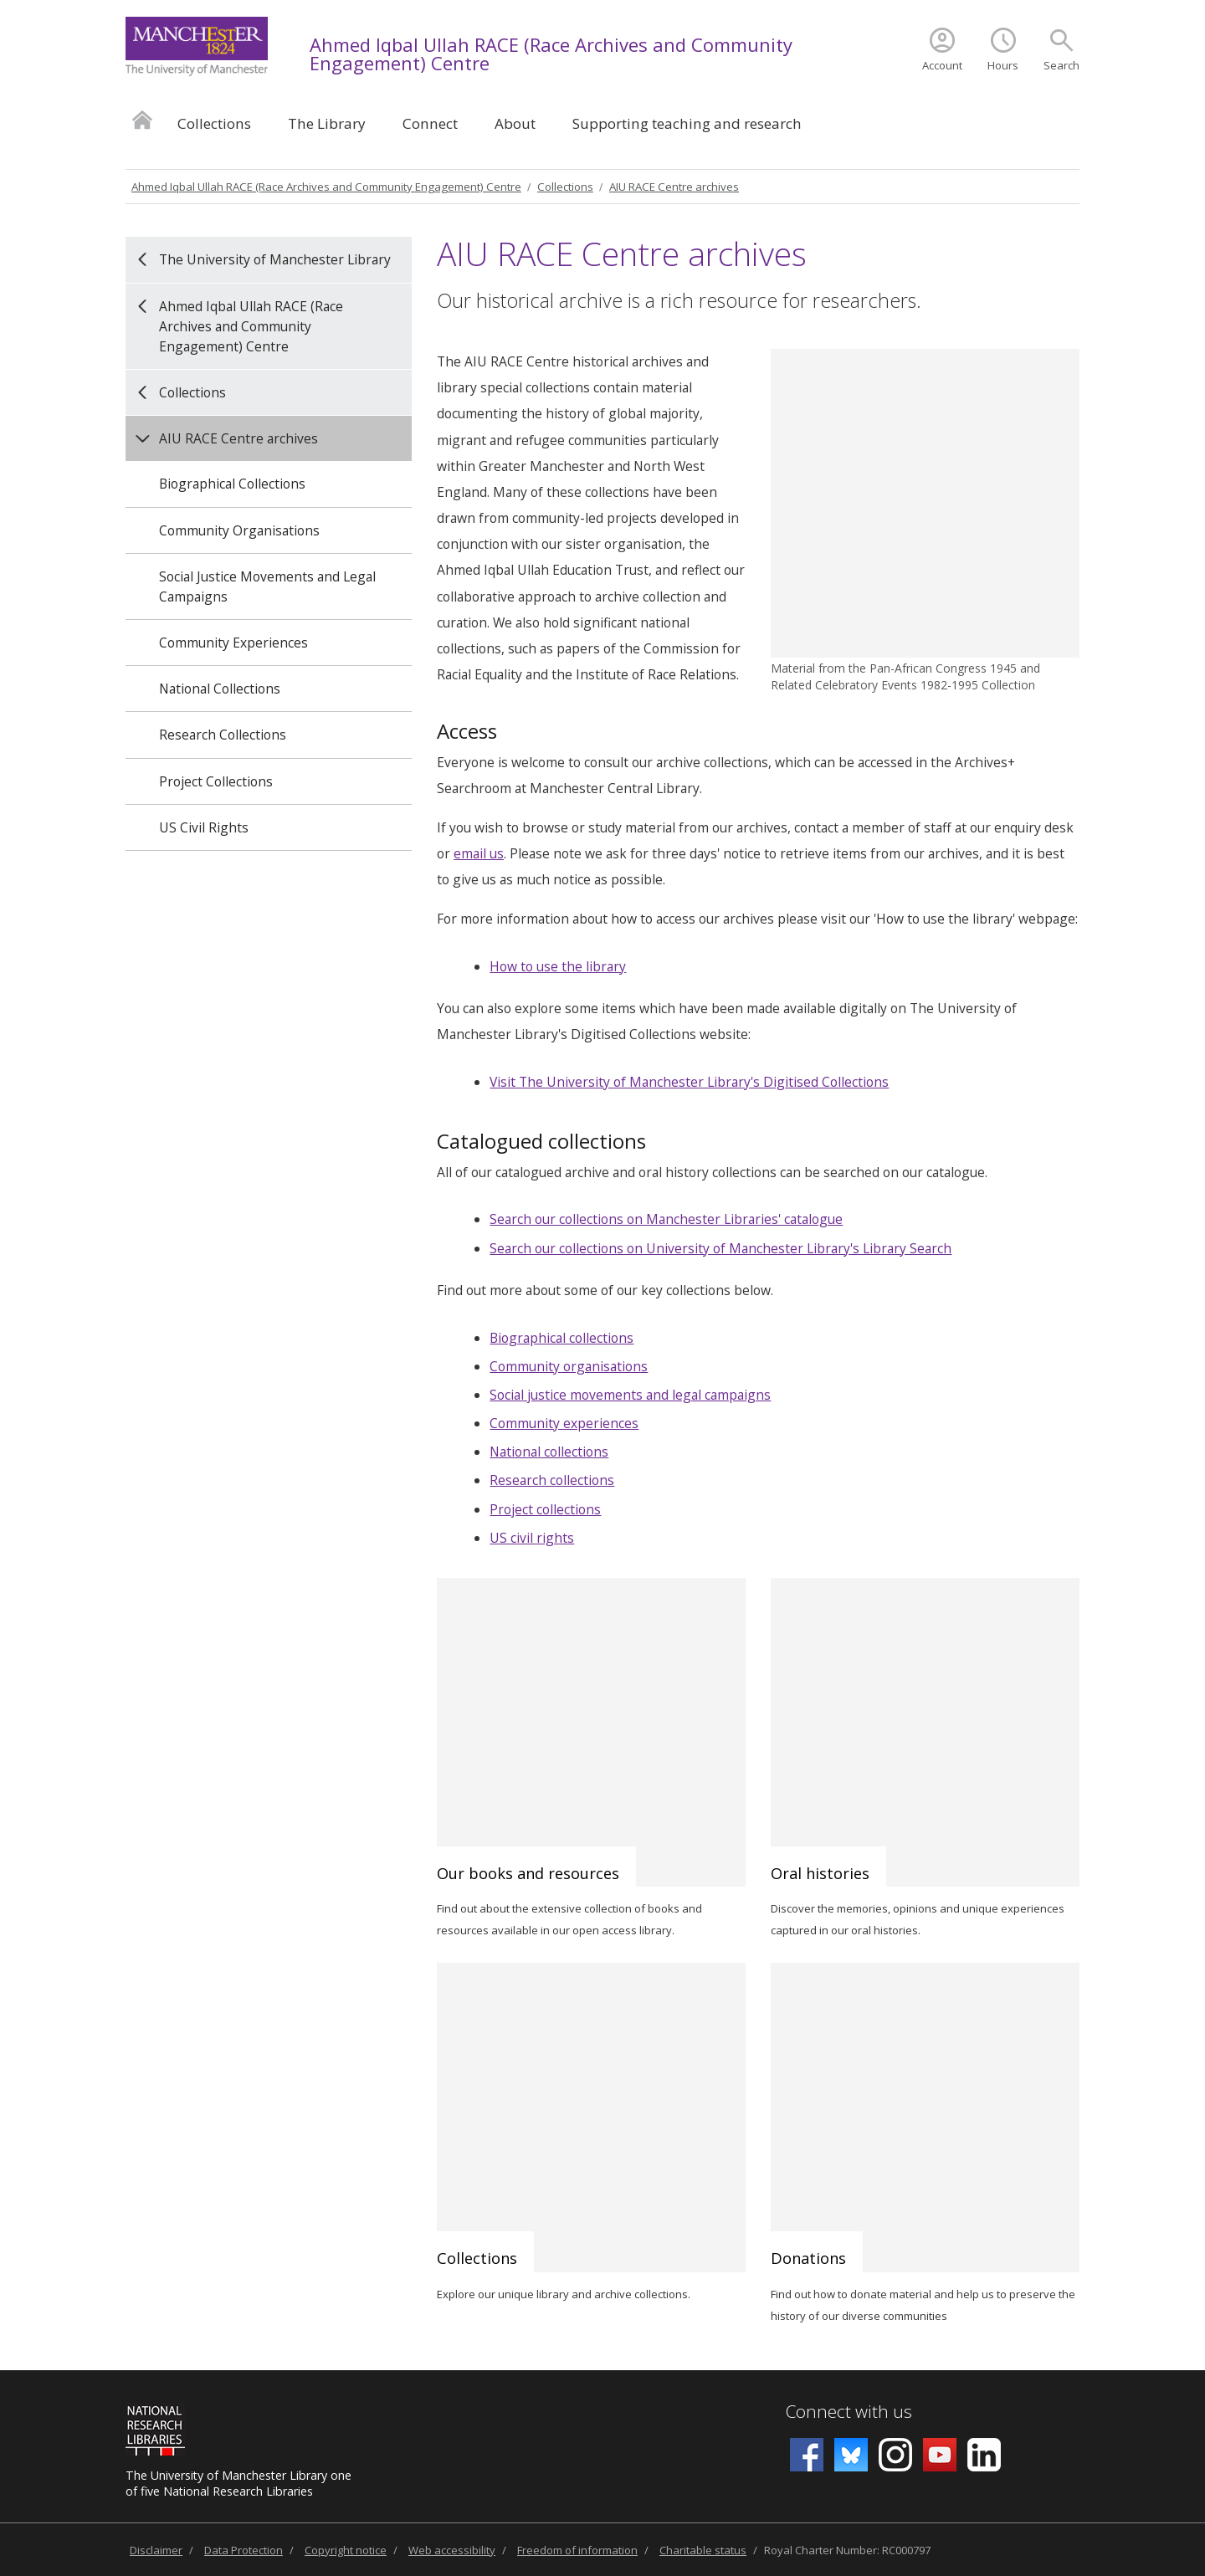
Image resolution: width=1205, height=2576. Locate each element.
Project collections (545, 1509)
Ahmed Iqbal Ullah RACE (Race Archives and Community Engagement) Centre (551, 53)
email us (479, 853)
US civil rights (532, 1538)
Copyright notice (346, 2550)
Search (1061, 65)
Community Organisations (239, 530)
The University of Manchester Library (275, 259)
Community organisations (569, 1366)
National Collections (219, 688)
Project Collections (216, 781)
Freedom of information (577, 2550)
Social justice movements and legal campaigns (630, 1394)
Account (942, 65)
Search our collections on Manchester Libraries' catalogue (666, 1219)
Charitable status (702, 2550)
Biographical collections (561, 1338)
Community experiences (564, 1423)
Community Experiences (233, 642)
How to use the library (558, 966)
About (515, 123)
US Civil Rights (204, 827)
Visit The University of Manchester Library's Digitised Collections (689, 1082)
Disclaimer (156, 2550)
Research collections (552, 1480)
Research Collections (222, 734)
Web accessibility (451, 2550)
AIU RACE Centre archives (674, 186)
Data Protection (243, 2550)
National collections (549, 1451)
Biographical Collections (232, 483)
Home (142, 119)
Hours (1002, 65)
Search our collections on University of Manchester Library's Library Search (720, 1248)
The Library (327, 123)
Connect (430, 123)
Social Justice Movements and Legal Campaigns (267, 586)
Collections (214, 123)
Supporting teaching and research (687, 123)
